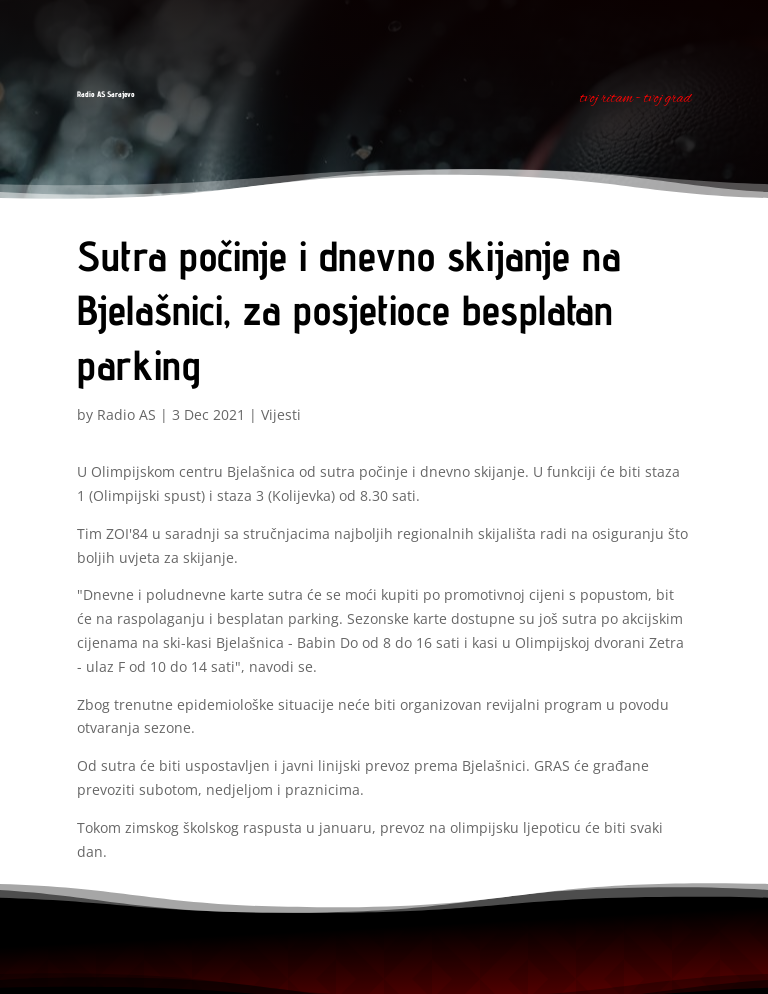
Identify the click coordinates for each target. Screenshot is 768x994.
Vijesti (281, 414)
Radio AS (126, 414)
